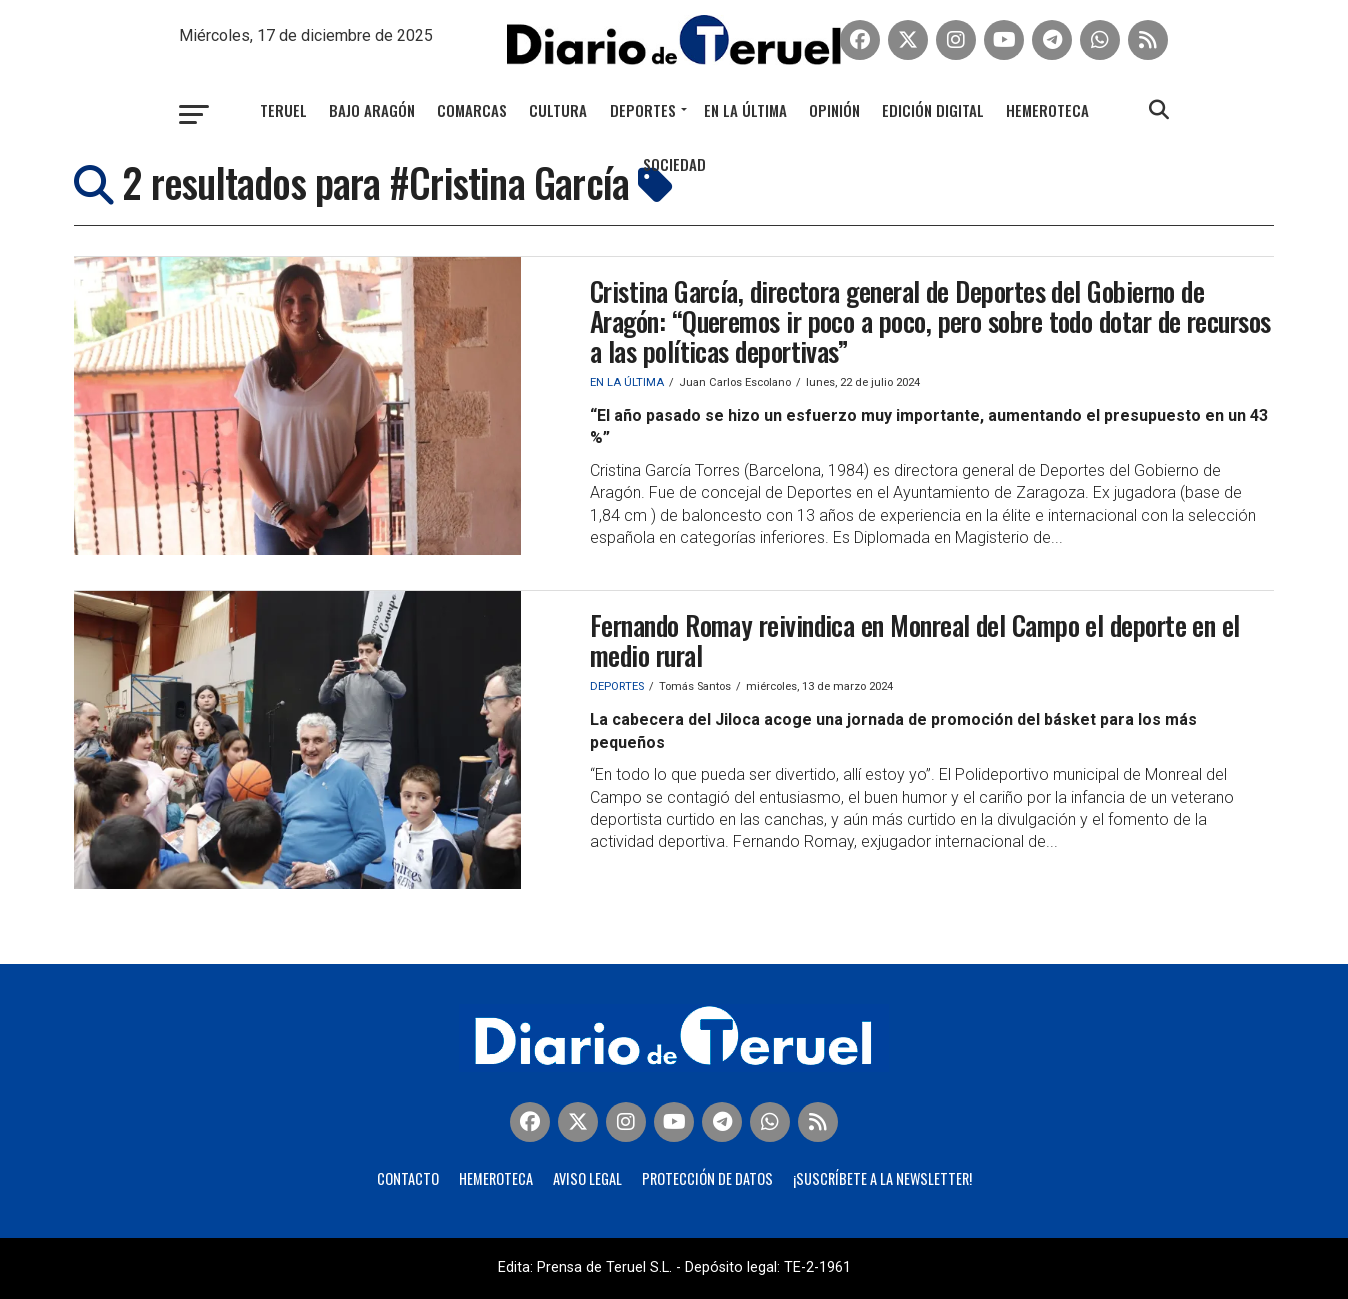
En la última (745, 110)
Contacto (408, 1178)
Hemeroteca (1047, 110)
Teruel (283, 110)
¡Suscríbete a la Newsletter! (882, 1178)
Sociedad (674, 164)
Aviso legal (587, 1178)
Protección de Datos (707, 1178)
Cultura (558, 110)
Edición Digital (933, 110)
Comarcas (472, 110)
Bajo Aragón (372, 110)
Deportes (643, 110)
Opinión (834, 110)
